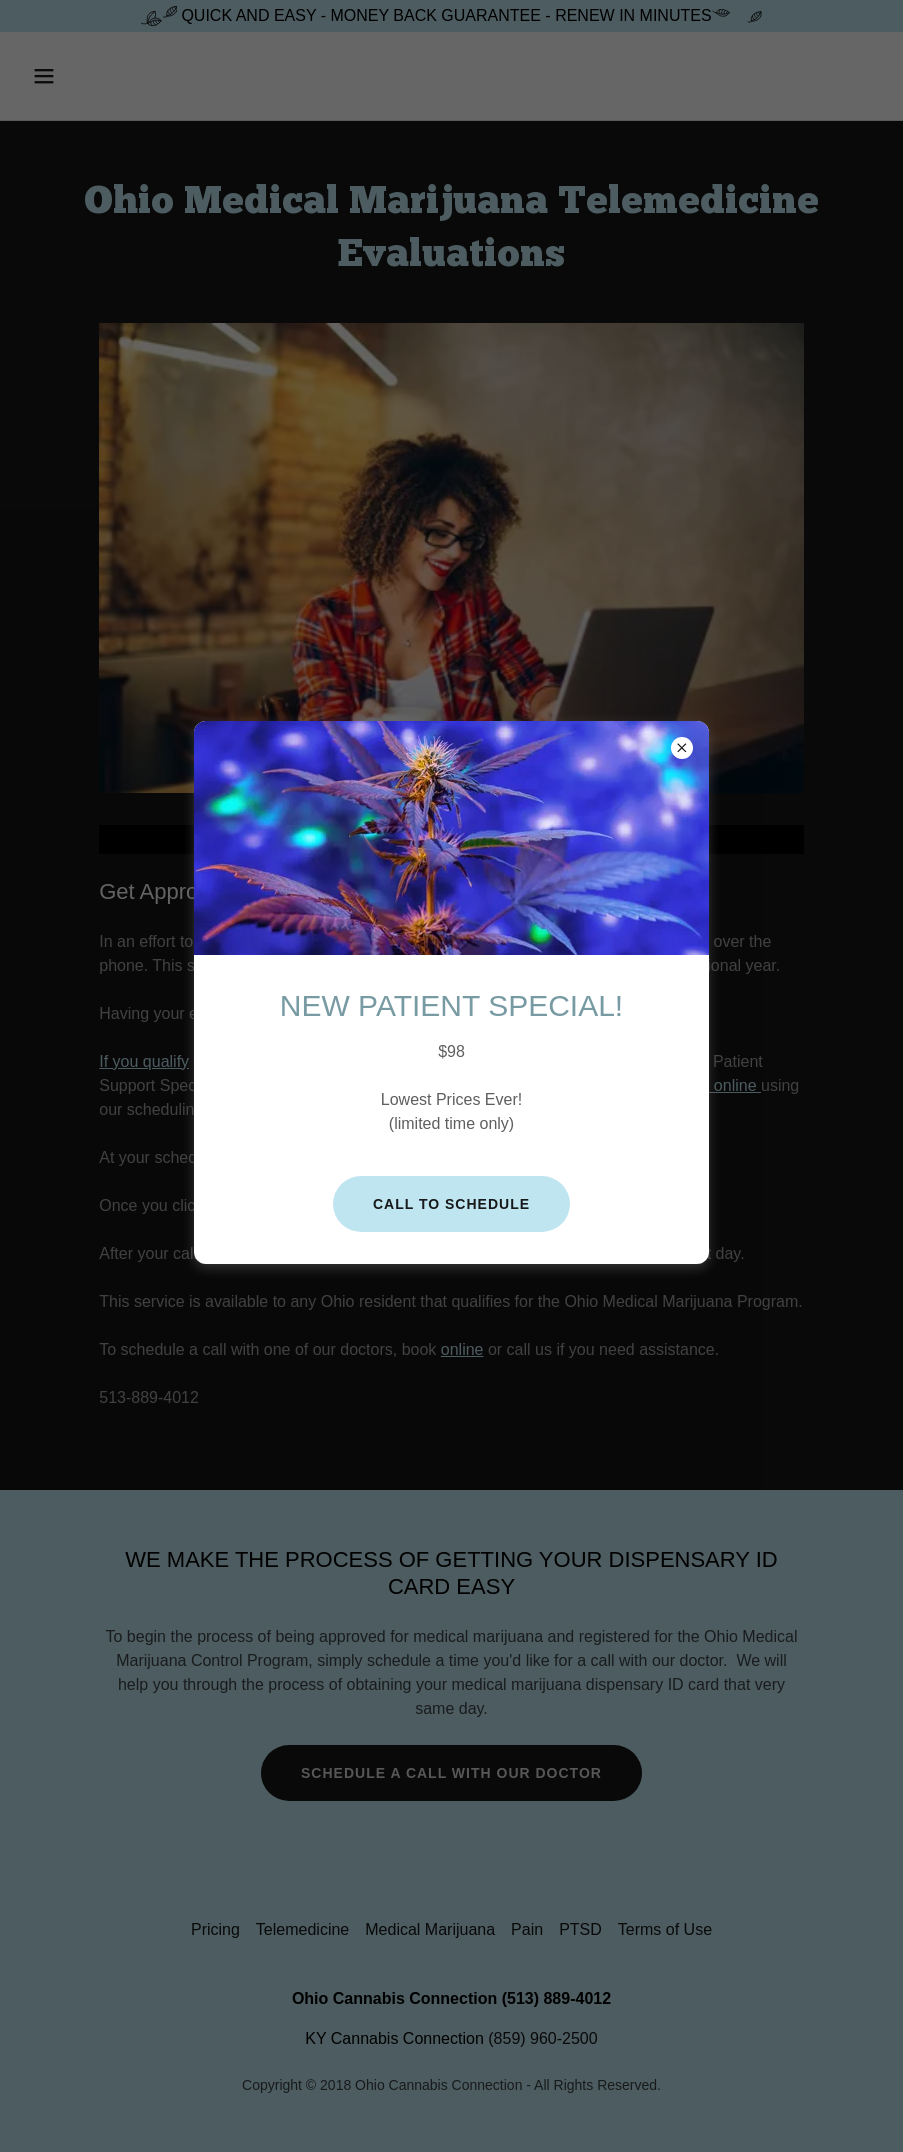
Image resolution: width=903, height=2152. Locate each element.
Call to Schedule (451, 1204)
